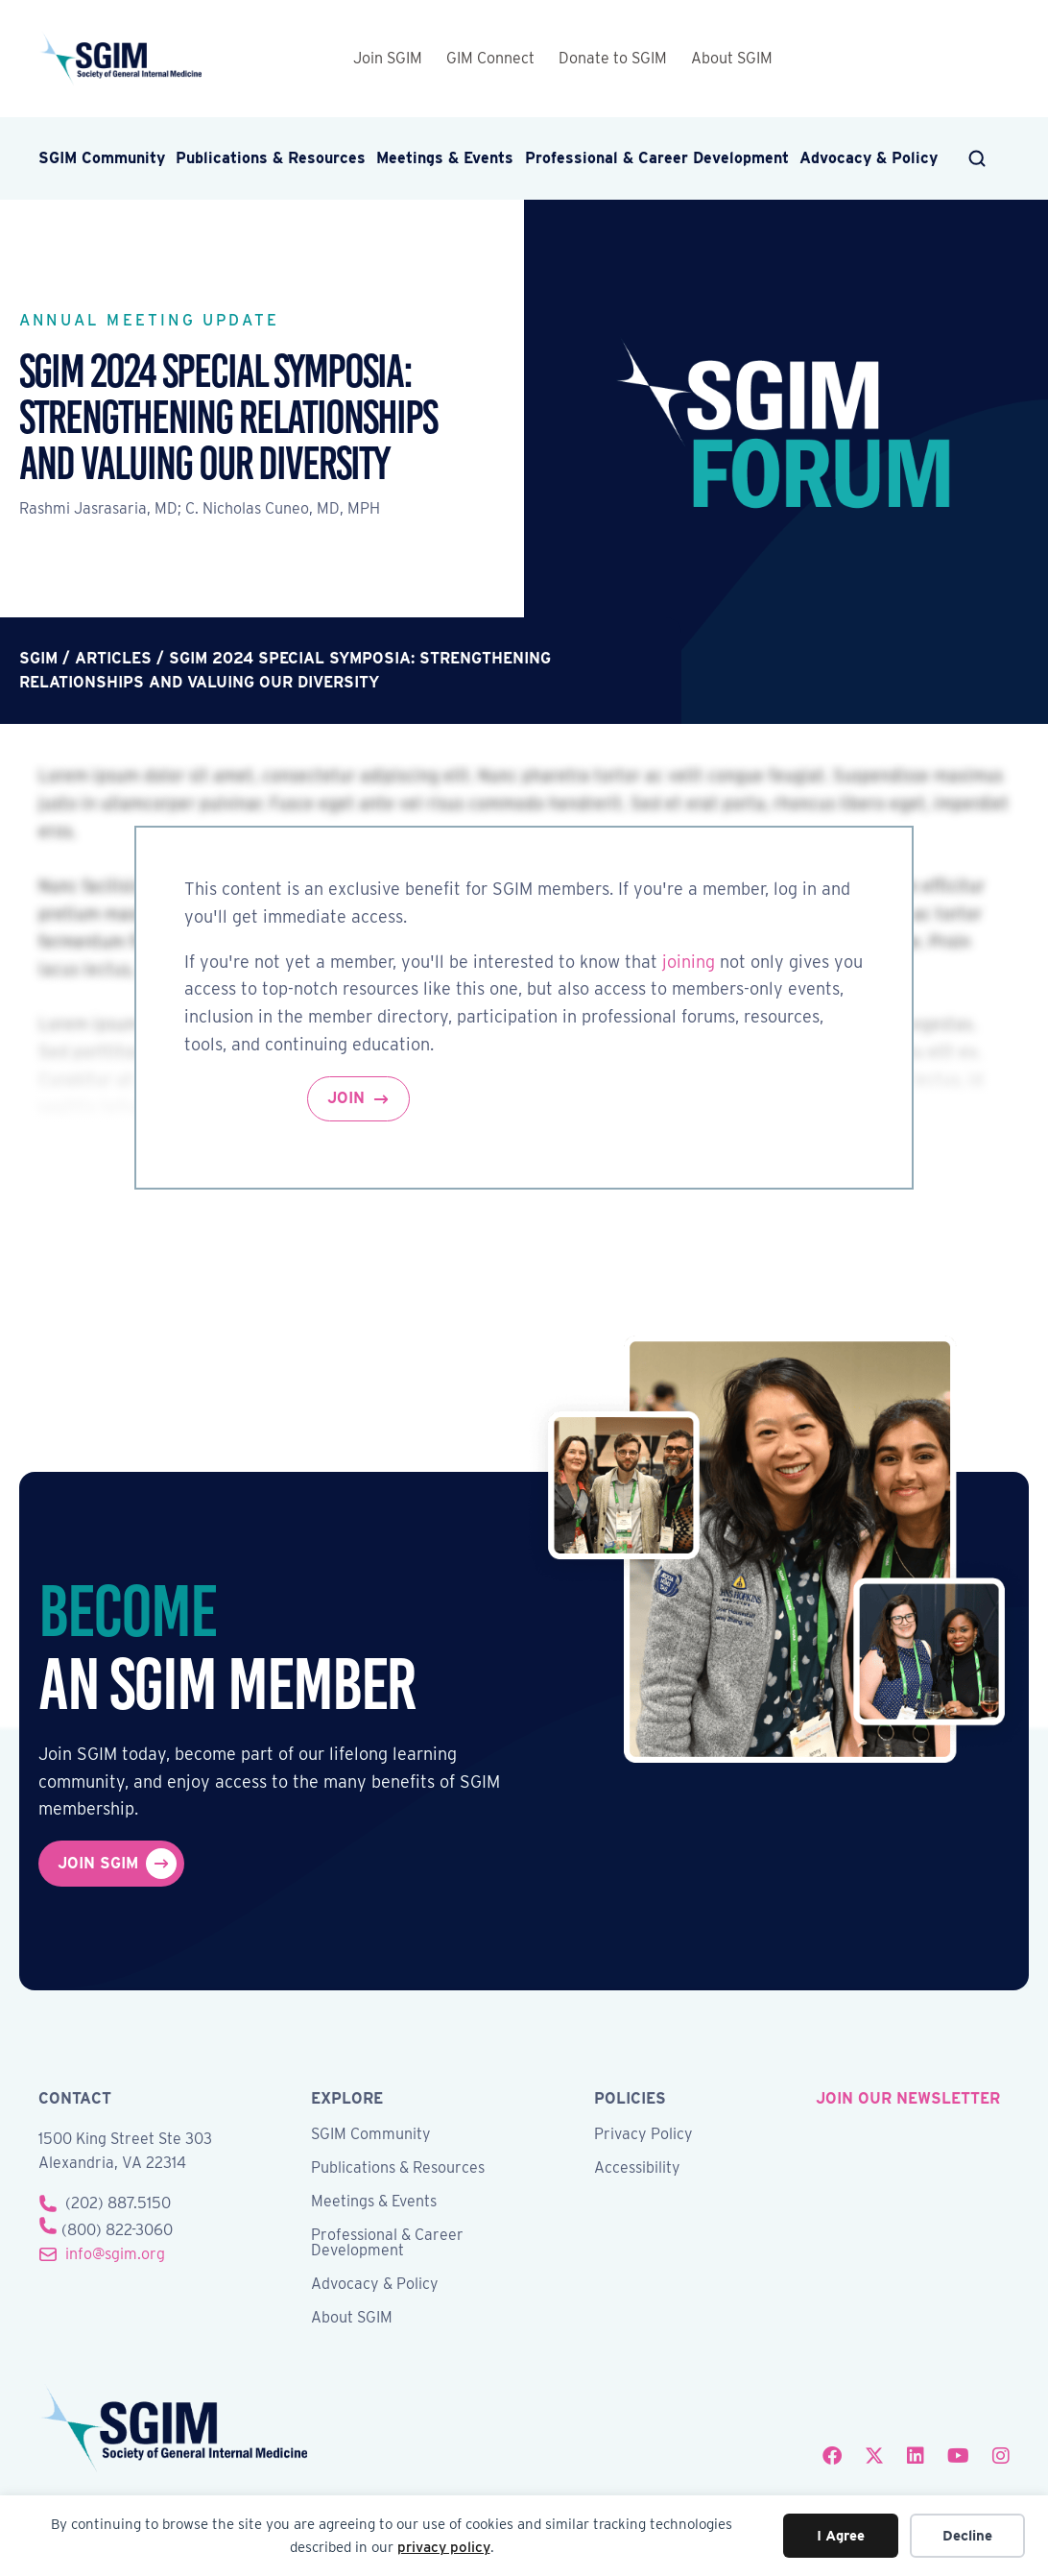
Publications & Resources (271, 158)
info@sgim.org (115, 2254)
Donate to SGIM (613, 58)
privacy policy (443, 2547)
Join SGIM (387, 58)
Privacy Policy (643, 2135)
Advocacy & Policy (868, 158)
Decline (967, 2535)
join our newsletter (908, 2098)
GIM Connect (490, 58)
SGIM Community (101, 158)
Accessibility (637, 2168)
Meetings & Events (444, 158)
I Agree (841, 2535)
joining (688, 961)
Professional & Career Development (657, 158)
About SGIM (732, 58)
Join (346, 1098)
